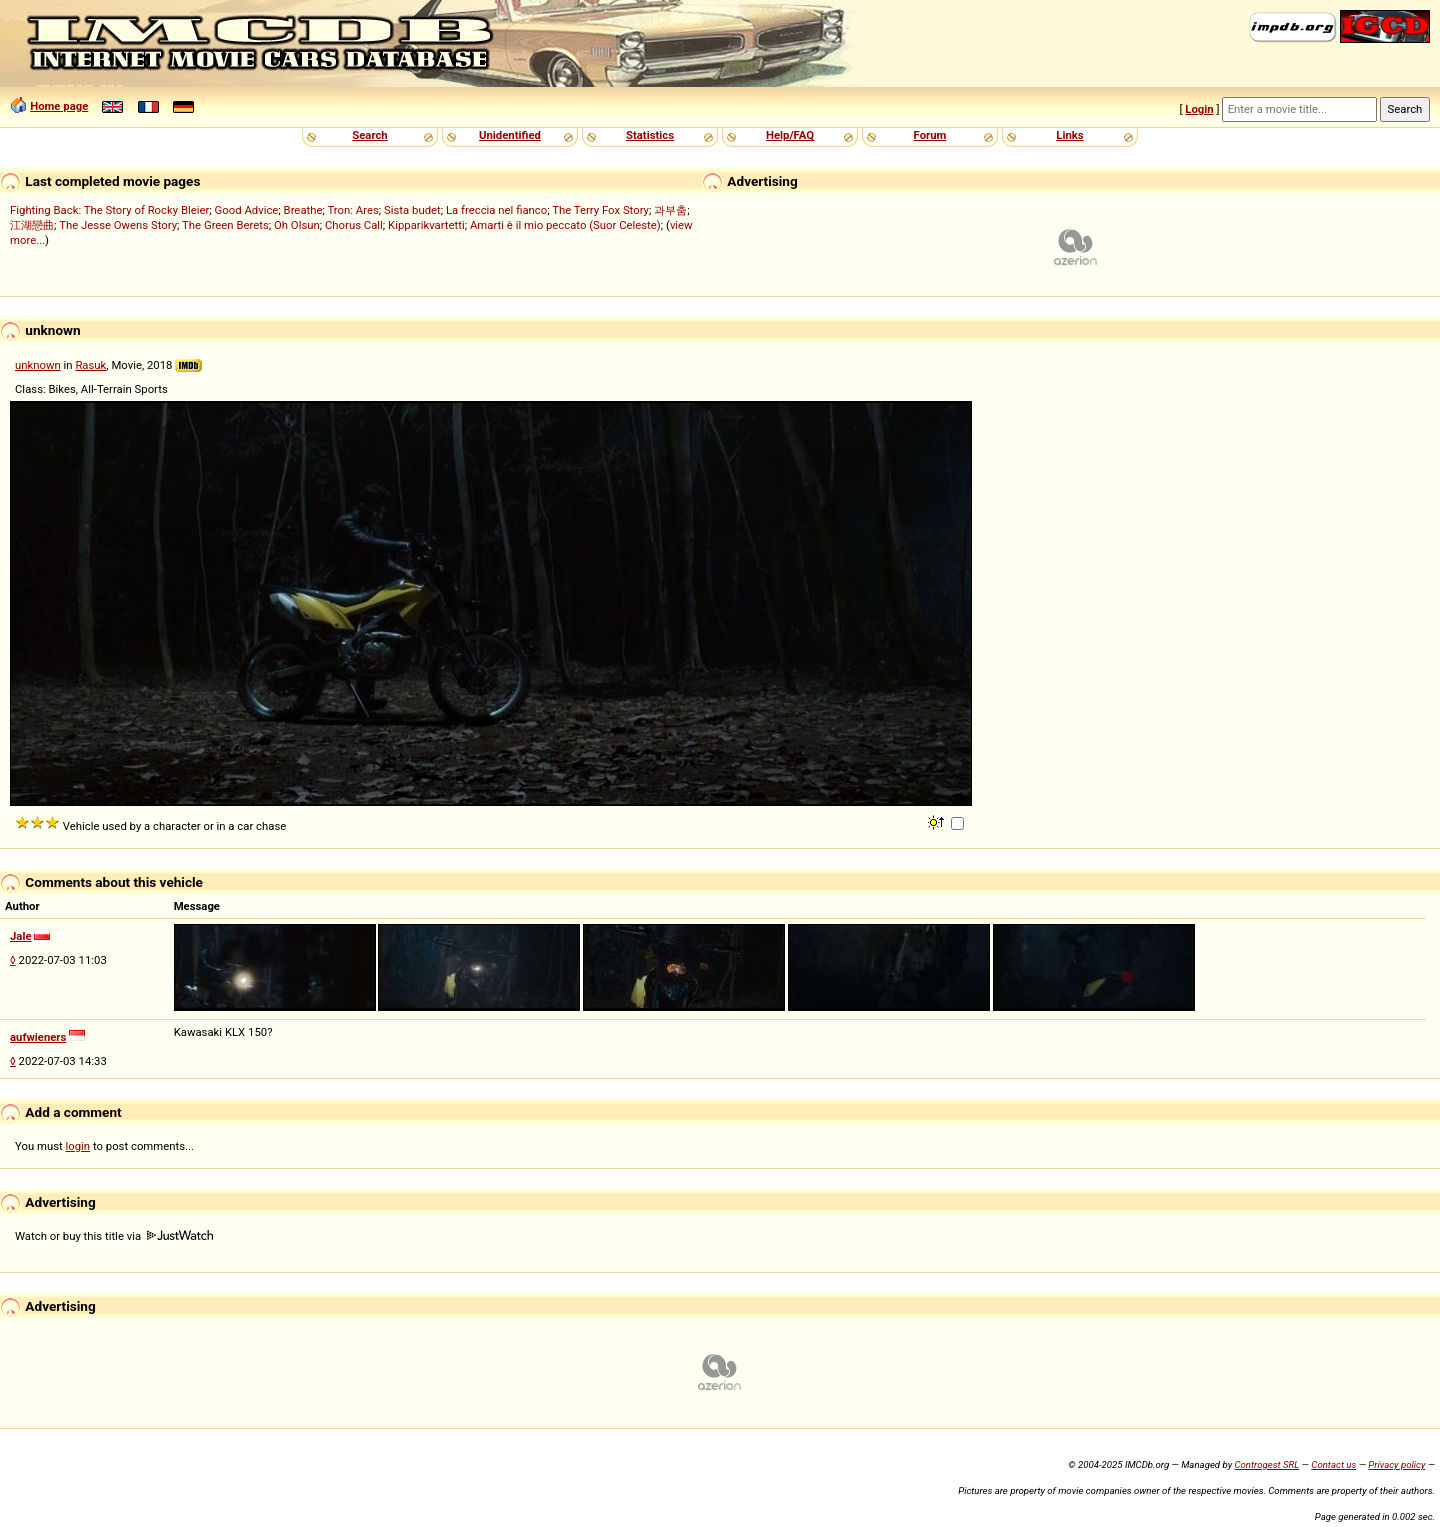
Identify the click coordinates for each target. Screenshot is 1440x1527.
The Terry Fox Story (600, 210)
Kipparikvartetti (426, 225)
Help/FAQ (790, 135)
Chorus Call (354, 225)
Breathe (303, 210)
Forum (930, 135)
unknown (38, 365)
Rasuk (90, 365)
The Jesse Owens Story (118, 225)
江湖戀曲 (32, 225)
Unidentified (510, 135)
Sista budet (412, 210)
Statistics (650, 135)
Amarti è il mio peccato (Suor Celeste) (565, 225)
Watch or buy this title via (114, 1236)
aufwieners (38, 1037)
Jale (21, 936)
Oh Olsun (297, 225)
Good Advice (247, 210)
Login (1199, 109)
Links (1069, 135)
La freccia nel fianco (496, 210)
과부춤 (670, 210)
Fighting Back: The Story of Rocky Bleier (109, 210)
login (78, 1146)
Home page (59, 106)
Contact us (1333, 1464)
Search (369, 135)
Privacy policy (1396, 1464)
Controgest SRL (1266, 1464)
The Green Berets (225, 225)
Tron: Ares (352, 210)
